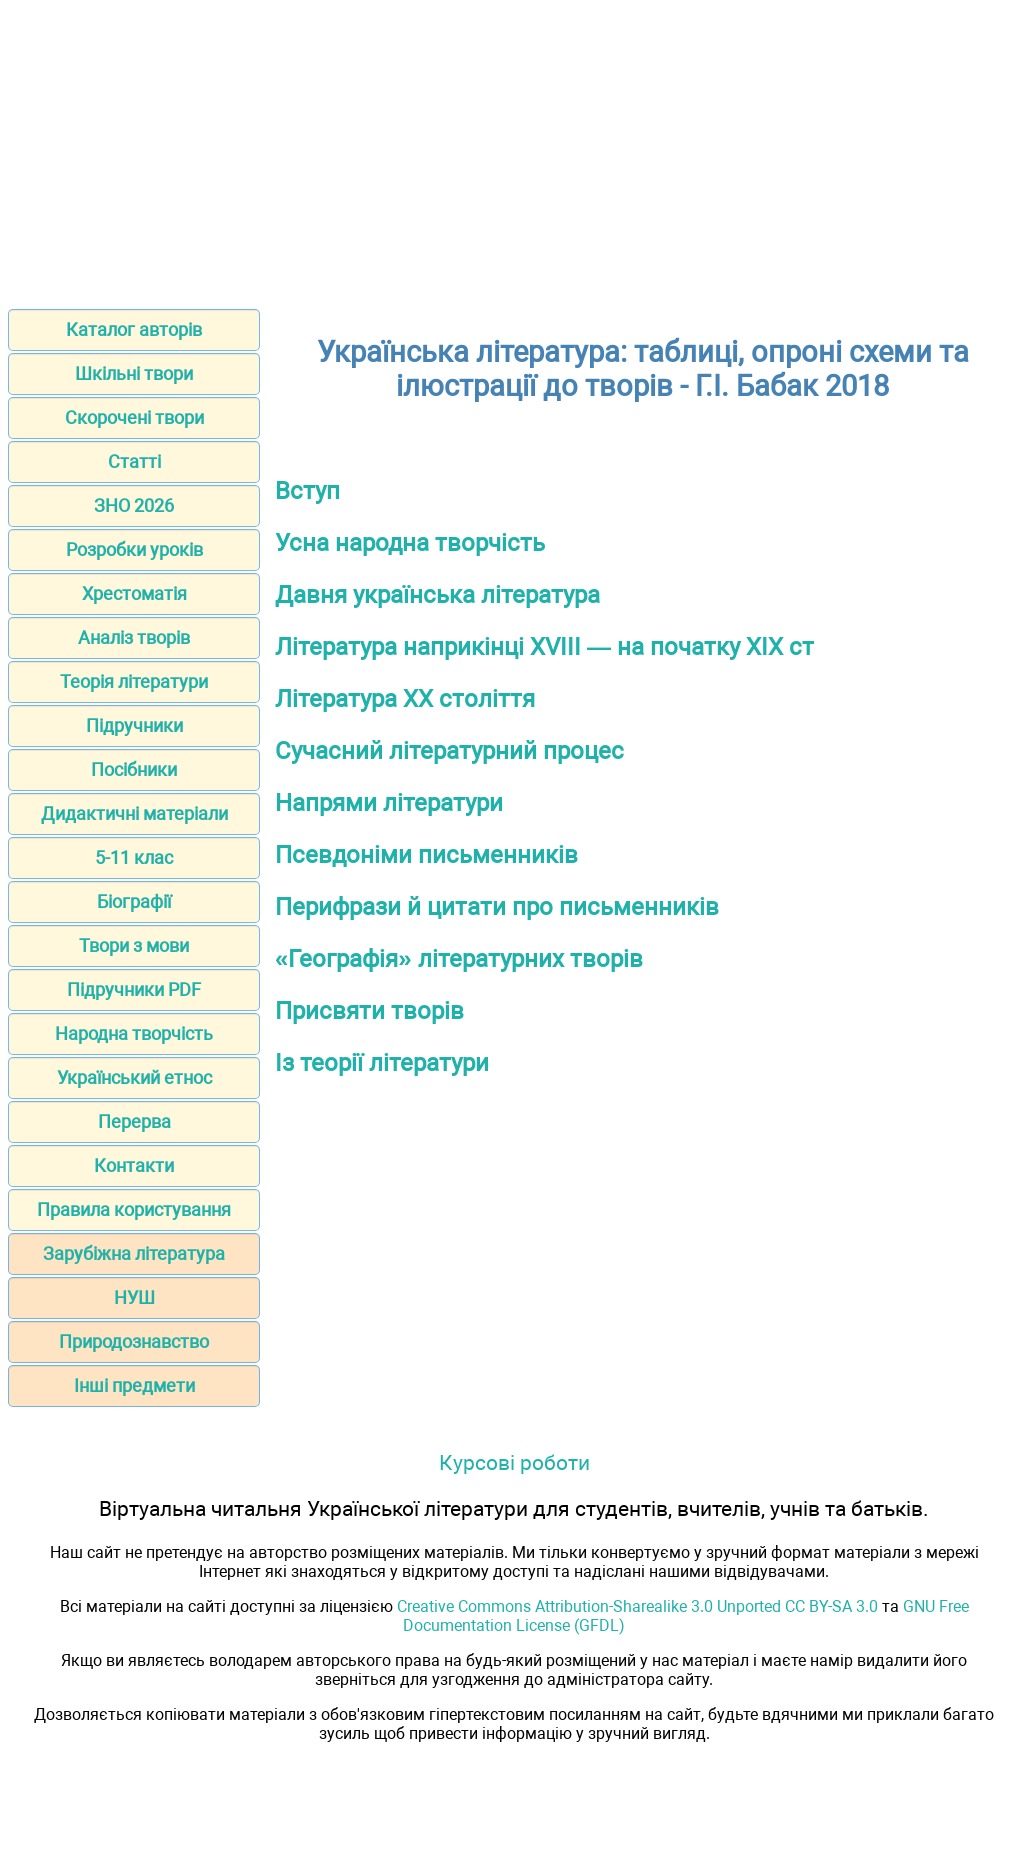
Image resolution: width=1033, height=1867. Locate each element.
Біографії (134, 901)
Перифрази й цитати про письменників (497, 907)
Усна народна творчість (410, 543)
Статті (134, 461)
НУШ (134, 1297)
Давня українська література (437, 595)
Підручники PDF (134, 989)
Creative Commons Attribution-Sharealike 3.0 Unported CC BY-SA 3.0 (637, 1606)
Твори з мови (134, 945)
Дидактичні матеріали (134, 813)
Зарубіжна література (134, 1253)
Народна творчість (134, 1033)
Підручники (134, 725)
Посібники (134, 769)
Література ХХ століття (405, 699)
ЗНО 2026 (134, 505)
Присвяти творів (369, 1011)
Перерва (134, 1121)
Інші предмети (134, 1385)
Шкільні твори (134, 373)
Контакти (134, 1165)
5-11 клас (134, 857)
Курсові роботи (514, 1462)
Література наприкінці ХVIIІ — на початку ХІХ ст (544, 647)
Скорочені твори (134, 417)
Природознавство (134, 1341)
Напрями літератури (389, 803)
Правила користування (134, 1209)
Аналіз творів (134, 637)
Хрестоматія (134, 593)
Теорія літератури (134, 681)
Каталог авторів (134, 329)
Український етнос (134, 1077)
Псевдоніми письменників (426, 855)
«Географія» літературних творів (459, 959)
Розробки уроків (134, 549)
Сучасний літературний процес (449, 751)
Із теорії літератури (382, 1063)
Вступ (307, 491)
